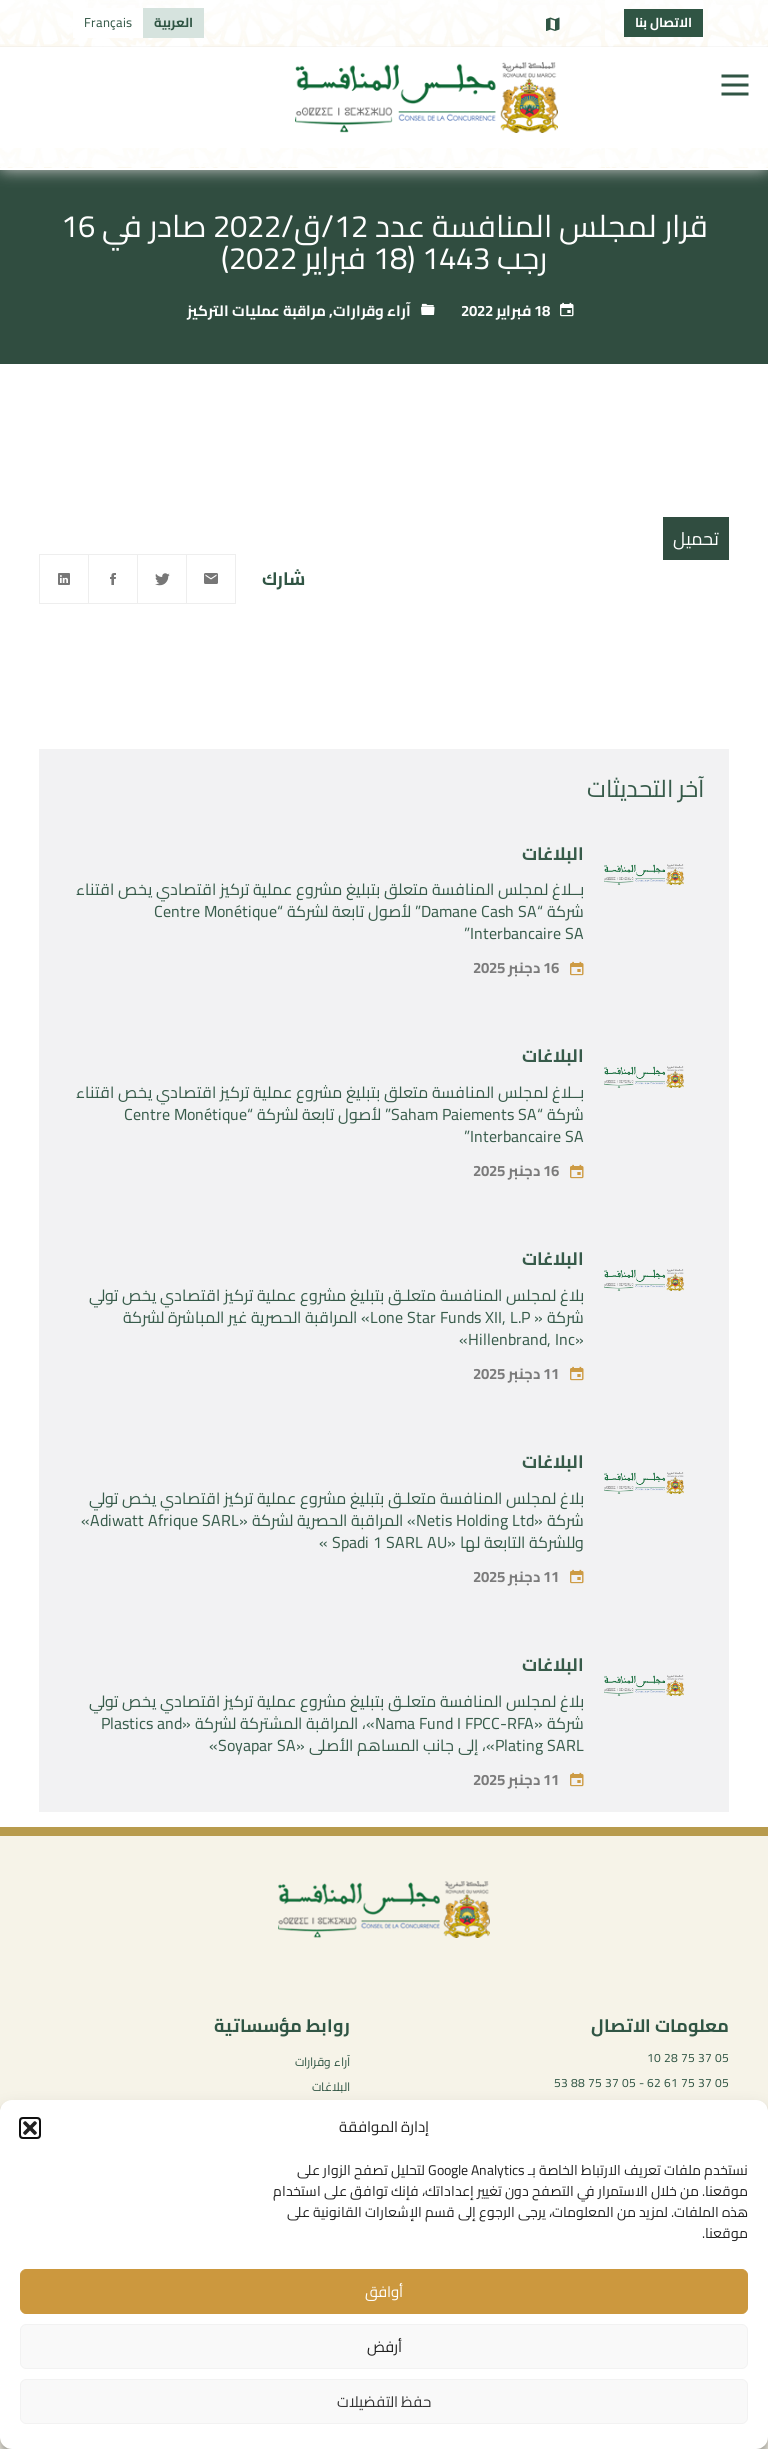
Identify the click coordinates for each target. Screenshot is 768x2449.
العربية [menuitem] (173, 22)
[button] (30, 2128)
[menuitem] (173, 23)
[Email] (211, 579)
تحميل (696, 538)
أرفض (384, 2346)
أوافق (384, 2291)
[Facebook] (113, 579)
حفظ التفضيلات (384, 2401)
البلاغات (553, 883)
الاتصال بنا (663, 22)
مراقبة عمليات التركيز (256, 310)
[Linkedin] (64, 579)
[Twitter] (162, 579)
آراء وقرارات (372, 310)
